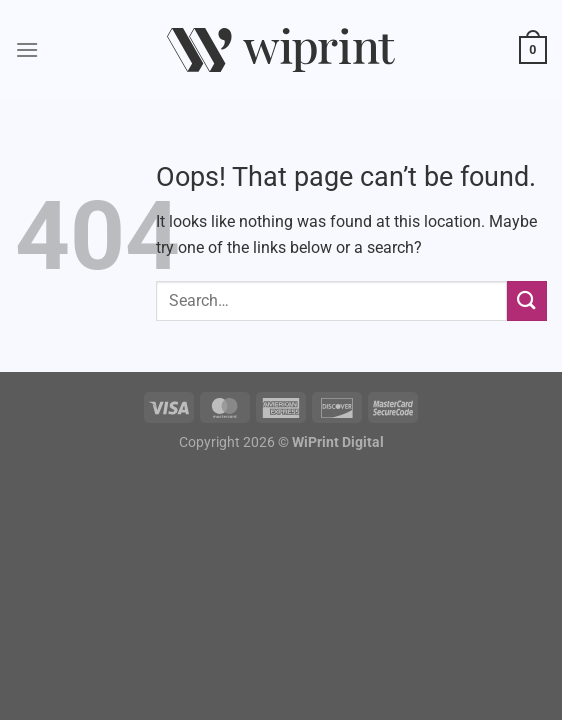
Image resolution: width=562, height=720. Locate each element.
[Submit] (527, 300)
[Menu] (27, 49)
